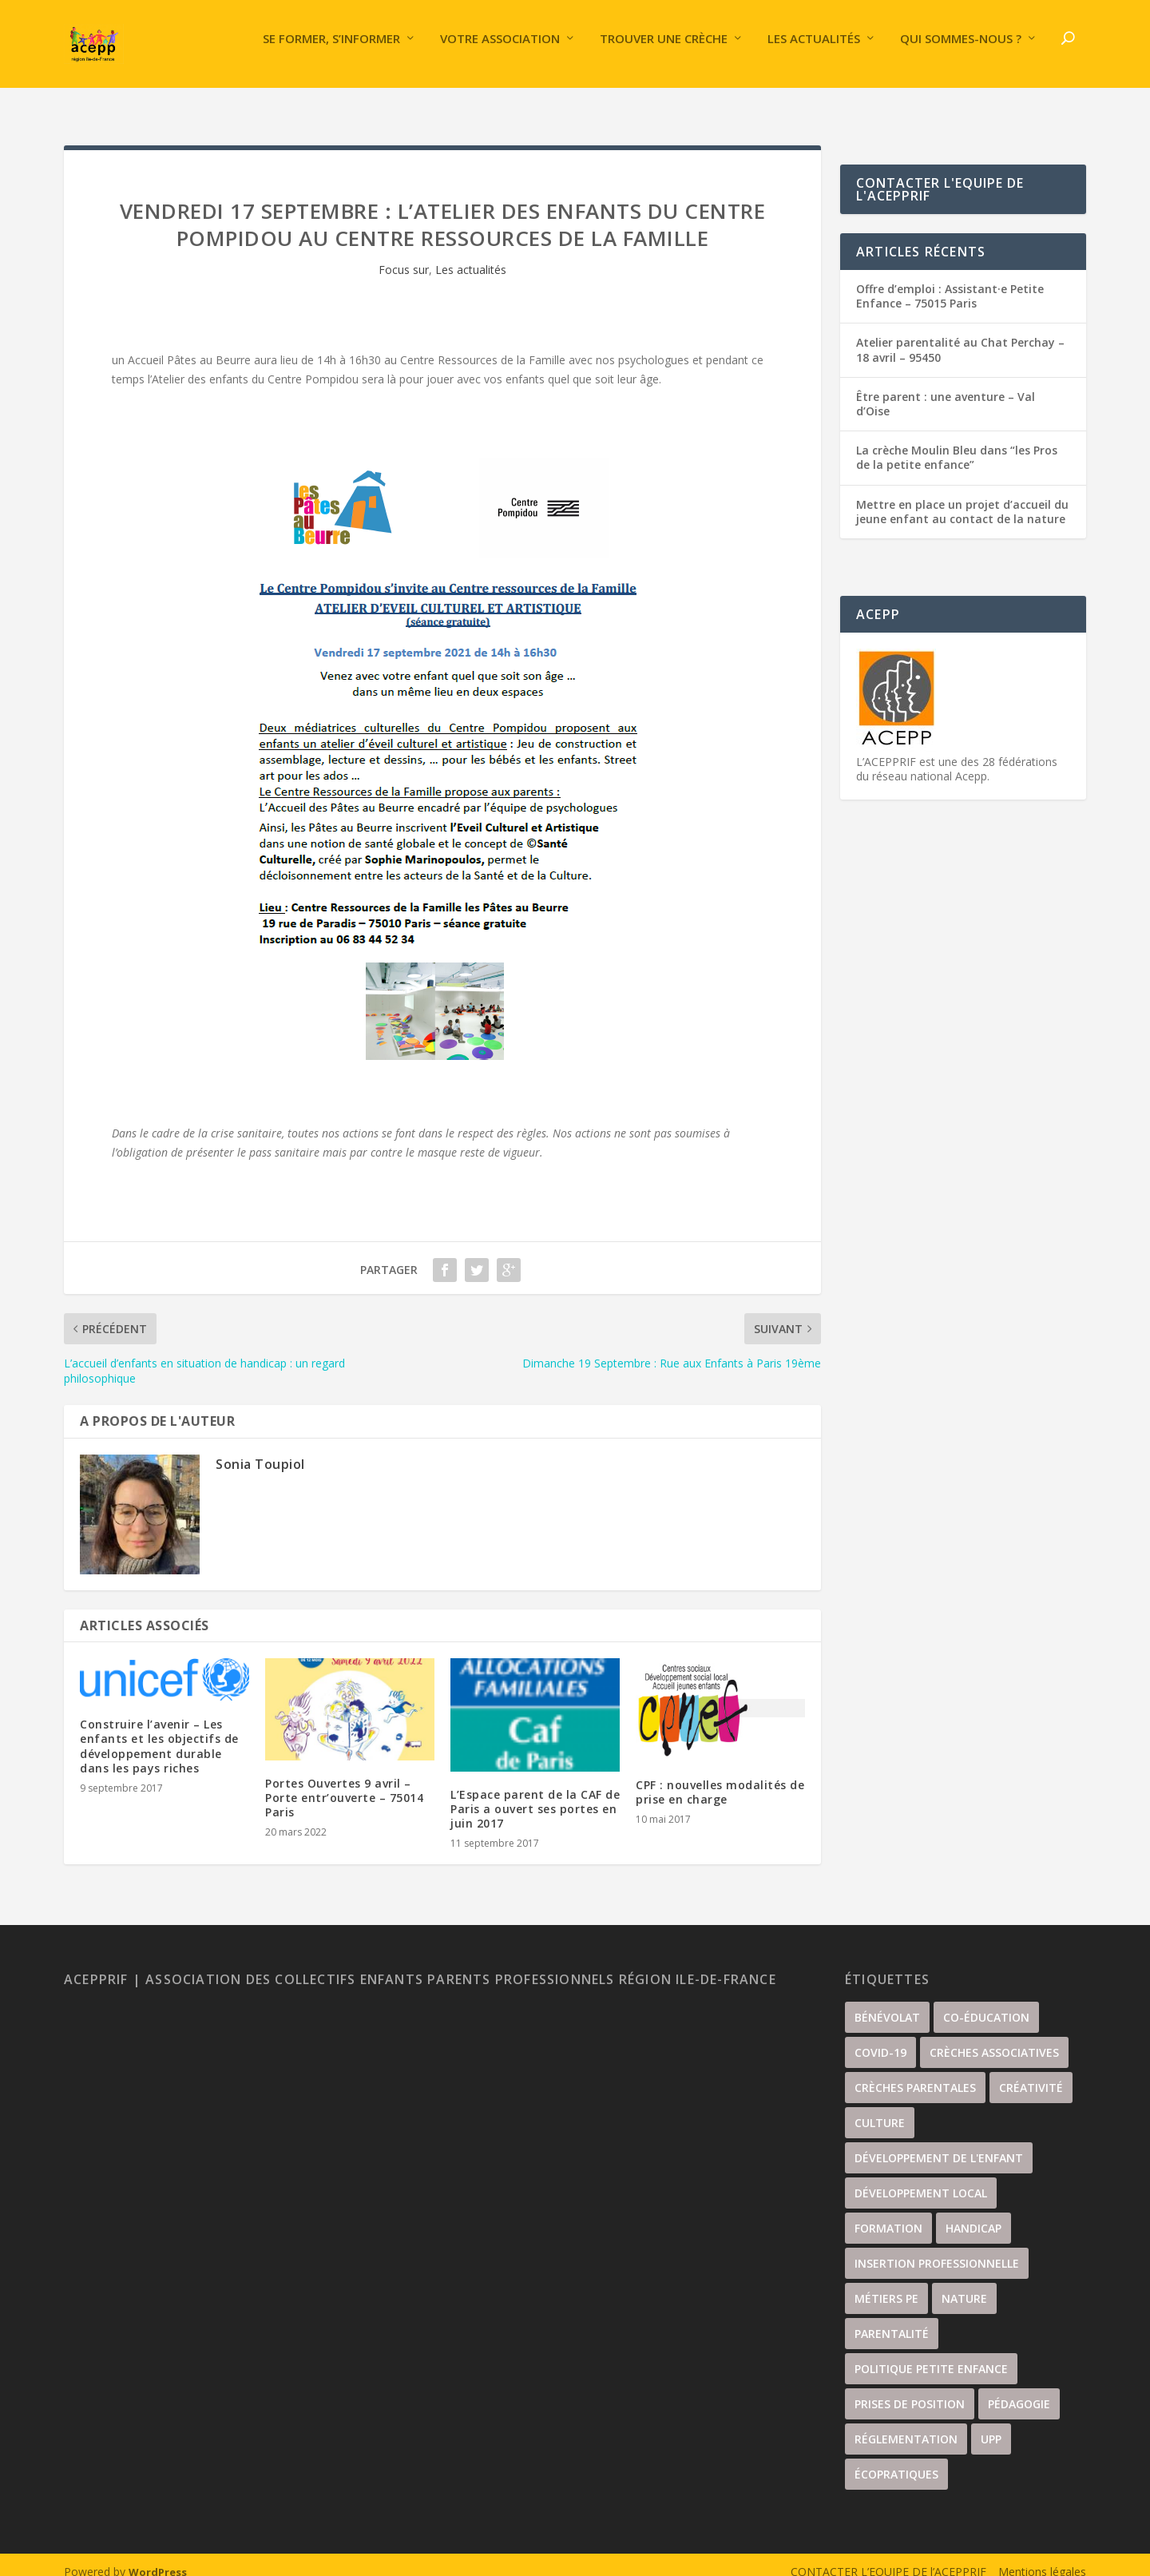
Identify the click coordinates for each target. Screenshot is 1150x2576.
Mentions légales (1042, 2557)
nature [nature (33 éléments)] (964, 2284)
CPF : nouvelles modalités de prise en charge (720, 1777)
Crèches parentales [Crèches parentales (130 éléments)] (915, 2073)
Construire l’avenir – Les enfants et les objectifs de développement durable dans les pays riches (159, 1731)
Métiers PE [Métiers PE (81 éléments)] (886, 2284)
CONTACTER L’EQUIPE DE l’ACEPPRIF (888, 2557)
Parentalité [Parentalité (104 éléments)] (892, 2319)
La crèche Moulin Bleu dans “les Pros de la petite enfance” (956, 443)
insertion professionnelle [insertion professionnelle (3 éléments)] (937, 2248)
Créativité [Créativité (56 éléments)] (1031, 2073)
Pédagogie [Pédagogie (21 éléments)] (1019, 2389)
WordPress (158, 2557)
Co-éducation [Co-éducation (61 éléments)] (986, 2002)
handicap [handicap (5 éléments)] (973, 2213)
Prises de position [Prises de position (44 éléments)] (910, 2389)
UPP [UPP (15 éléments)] (991, 2424)
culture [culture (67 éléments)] (880, 2108)
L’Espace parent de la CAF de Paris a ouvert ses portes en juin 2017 (535, 1794)
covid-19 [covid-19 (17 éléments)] (880, 2038)
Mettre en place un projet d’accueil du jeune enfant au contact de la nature (962, 497)
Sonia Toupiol (260, 1450)
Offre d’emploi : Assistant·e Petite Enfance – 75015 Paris (950, 281)
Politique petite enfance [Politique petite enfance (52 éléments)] (931, 2354)
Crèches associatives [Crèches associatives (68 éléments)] (994, 2038)
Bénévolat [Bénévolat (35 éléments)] (887, 2002)
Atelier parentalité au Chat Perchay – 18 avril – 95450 (960, 335)
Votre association (500, 50)
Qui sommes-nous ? (960, 50)
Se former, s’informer (331, 50)
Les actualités (813, 50)
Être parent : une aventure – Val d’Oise (945, 389)
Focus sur (404, 255)
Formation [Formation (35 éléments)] (888, 2213)
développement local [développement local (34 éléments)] (921, 2178)
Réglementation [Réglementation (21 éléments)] (906, 2424)
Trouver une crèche (664, 50)
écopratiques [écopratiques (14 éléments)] (896, 2459)
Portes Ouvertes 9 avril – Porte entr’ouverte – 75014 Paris (344, 1783)
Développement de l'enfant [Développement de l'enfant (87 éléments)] (939, 2143)
